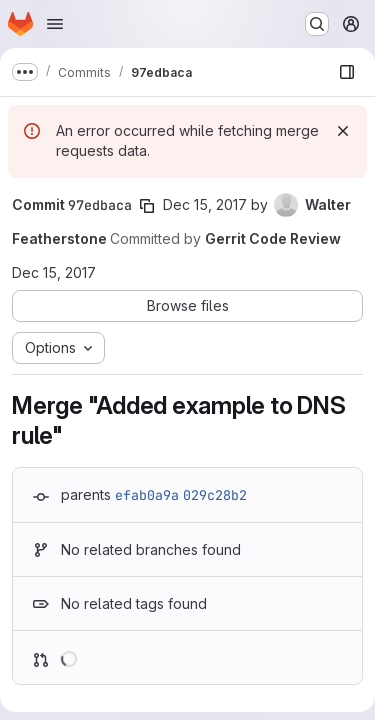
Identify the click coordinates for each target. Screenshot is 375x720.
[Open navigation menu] (55, 24)
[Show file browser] (347, 72)
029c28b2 (215, 495)
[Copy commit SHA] (147, 206)
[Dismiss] (343, 131)
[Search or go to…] (317, 24)
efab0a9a (147, 495)
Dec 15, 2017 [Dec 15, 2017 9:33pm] (205, 204)
